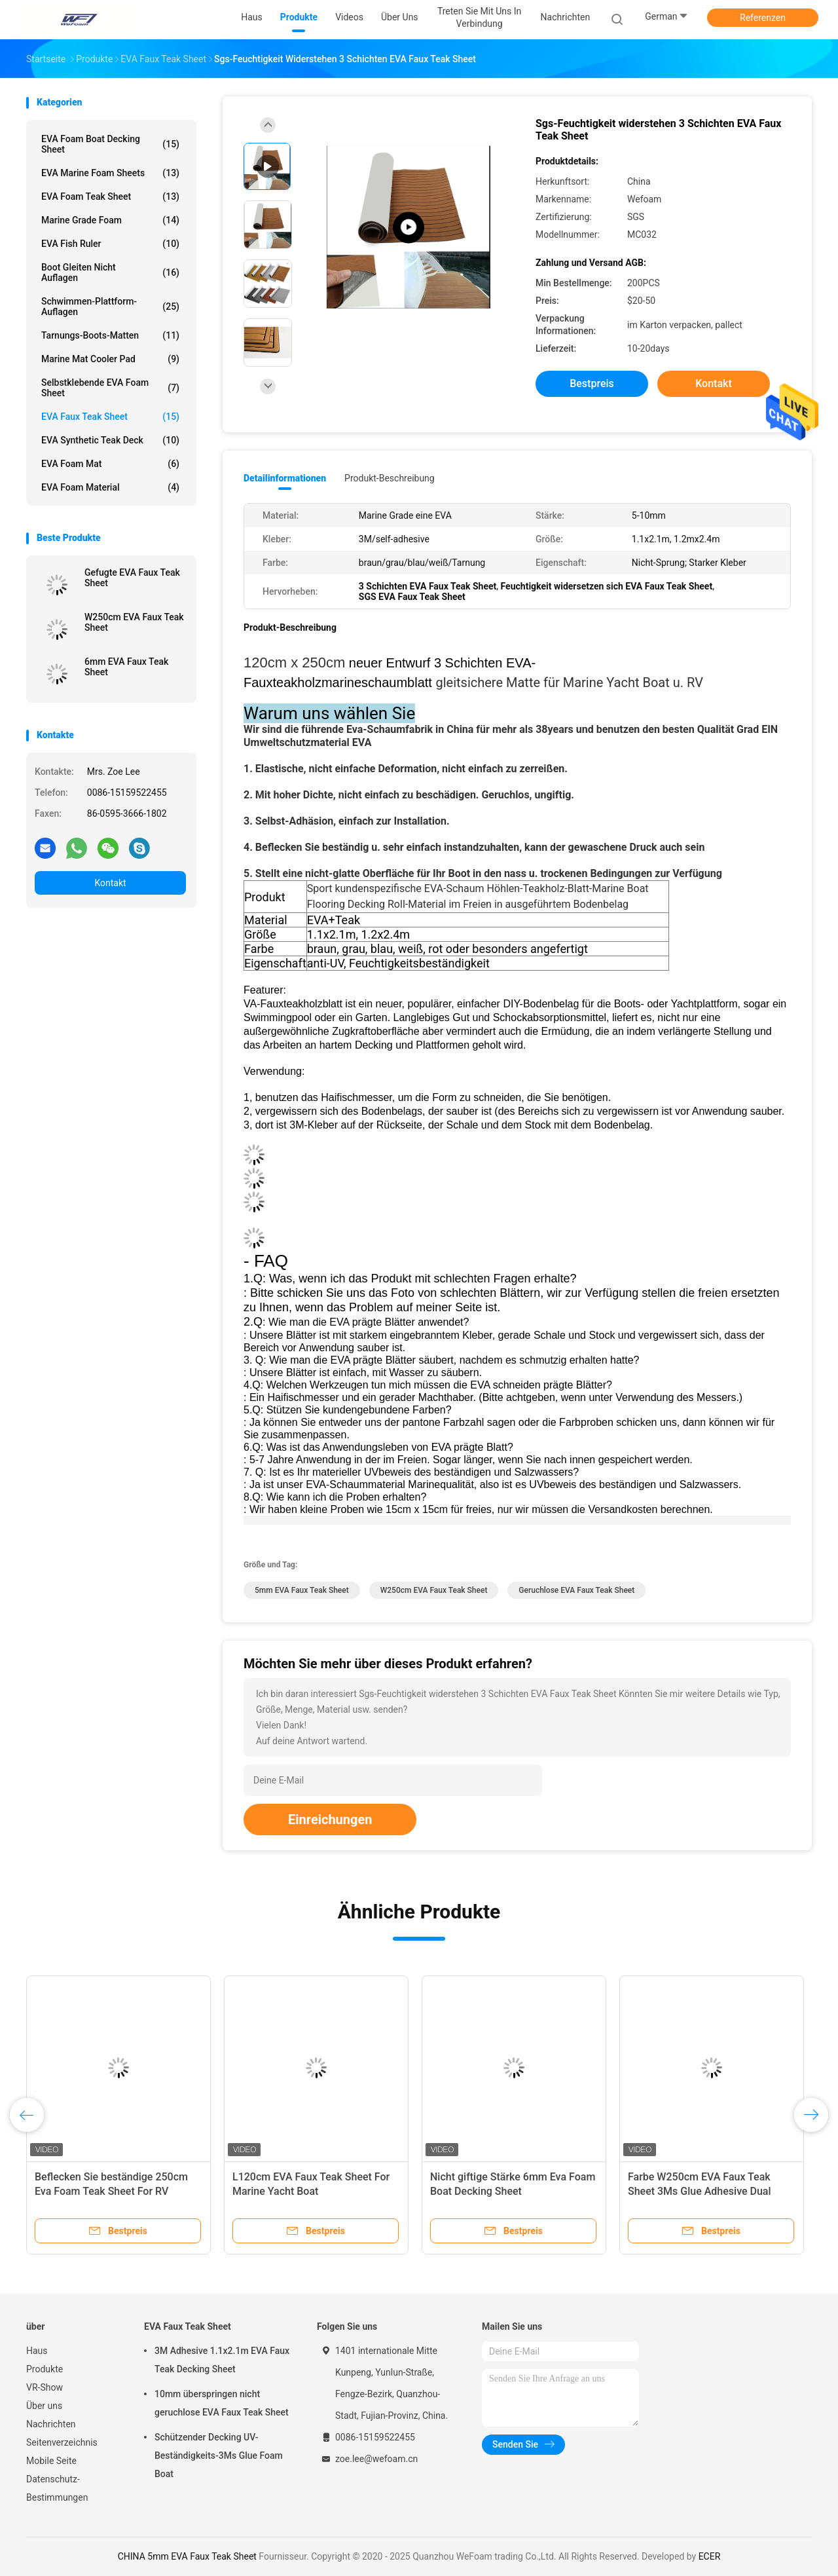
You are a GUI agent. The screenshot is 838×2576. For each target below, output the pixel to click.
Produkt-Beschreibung (389, 478)
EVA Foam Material (110, 487)
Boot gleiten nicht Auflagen (110, 272)
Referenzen (763, 17)
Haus (37, 2350)
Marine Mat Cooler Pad (110, 358)
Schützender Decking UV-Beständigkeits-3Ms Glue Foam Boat (219, 2455)
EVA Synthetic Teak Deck (110, 440)
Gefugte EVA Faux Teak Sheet (132, 577)
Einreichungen (330, 1819)
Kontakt (110, 883)
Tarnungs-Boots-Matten (110, 335)
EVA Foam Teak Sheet (110, 196)
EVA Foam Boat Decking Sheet (110, 144)
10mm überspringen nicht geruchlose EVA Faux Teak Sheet (222, 2403)
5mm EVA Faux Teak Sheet (302, 1590)
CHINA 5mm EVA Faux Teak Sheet (187, 2556)
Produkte (44, 2369)
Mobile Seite (51, 2460)
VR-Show (44, 2387)
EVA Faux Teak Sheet (110, 416)
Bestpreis (592, 383)
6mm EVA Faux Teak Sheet (126, 666)
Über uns (44, 2405)
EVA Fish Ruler (110, 243)
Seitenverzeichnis (62, 2442)
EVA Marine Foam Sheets (110, 172)
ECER (710, 2556)
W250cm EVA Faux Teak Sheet (134, 622)
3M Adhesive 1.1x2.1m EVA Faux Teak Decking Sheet (222, 2359)
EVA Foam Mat (110, 463)
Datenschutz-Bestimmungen (57, 2488)
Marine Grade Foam (110, 220)
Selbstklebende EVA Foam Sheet (110, 387)
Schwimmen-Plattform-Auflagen (110, 306)
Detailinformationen (285, 478)
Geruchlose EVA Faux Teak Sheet (576, 1590)
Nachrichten (51, 2424)
